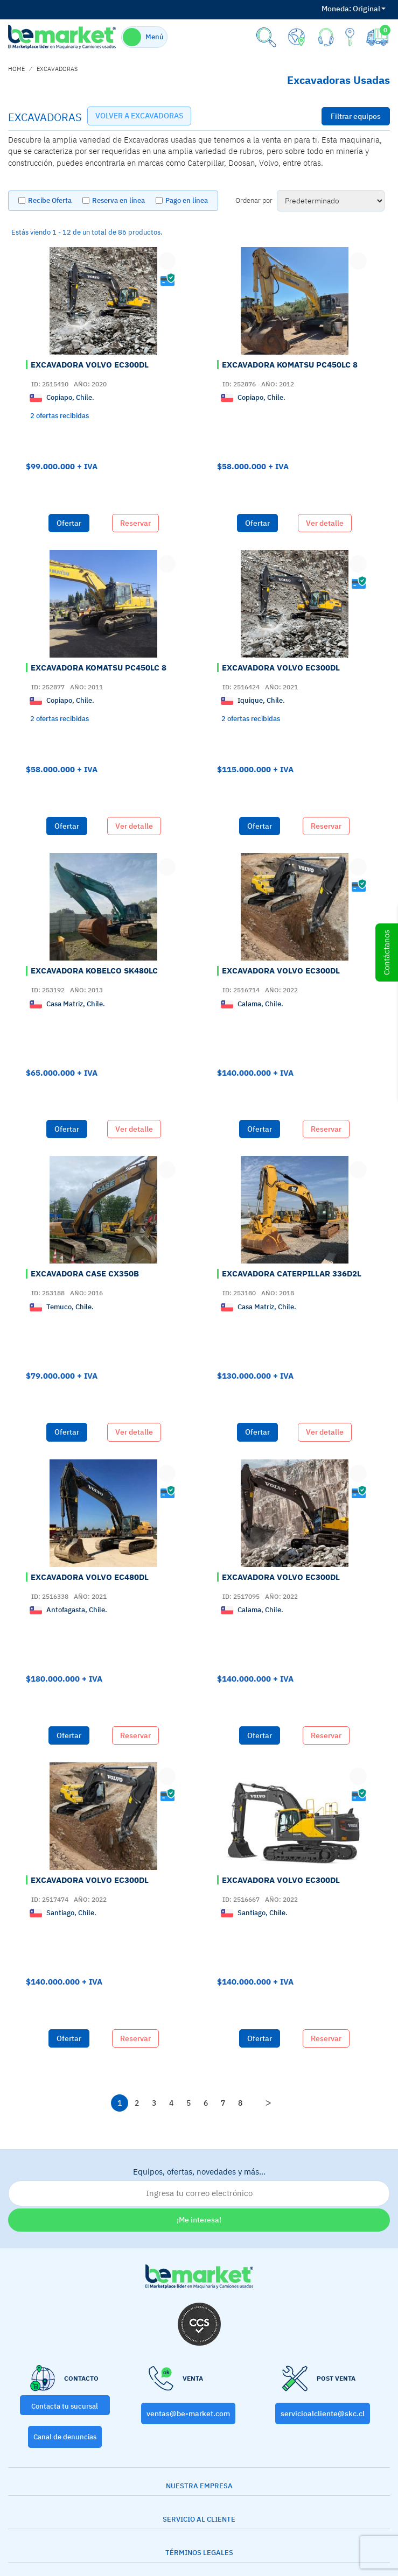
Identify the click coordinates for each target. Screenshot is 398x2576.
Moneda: (336, 8)
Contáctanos (386, 952)
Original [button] (354, 8)
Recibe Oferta (50, 200)
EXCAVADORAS (57, 69)
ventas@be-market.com (188, 2413)
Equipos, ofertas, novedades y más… (199, 2186)
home (16, 69)
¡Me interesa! (199, 2220)
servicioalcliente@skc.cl (323, 2413)
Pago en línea (186, 200)
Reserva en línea (118, 200)
